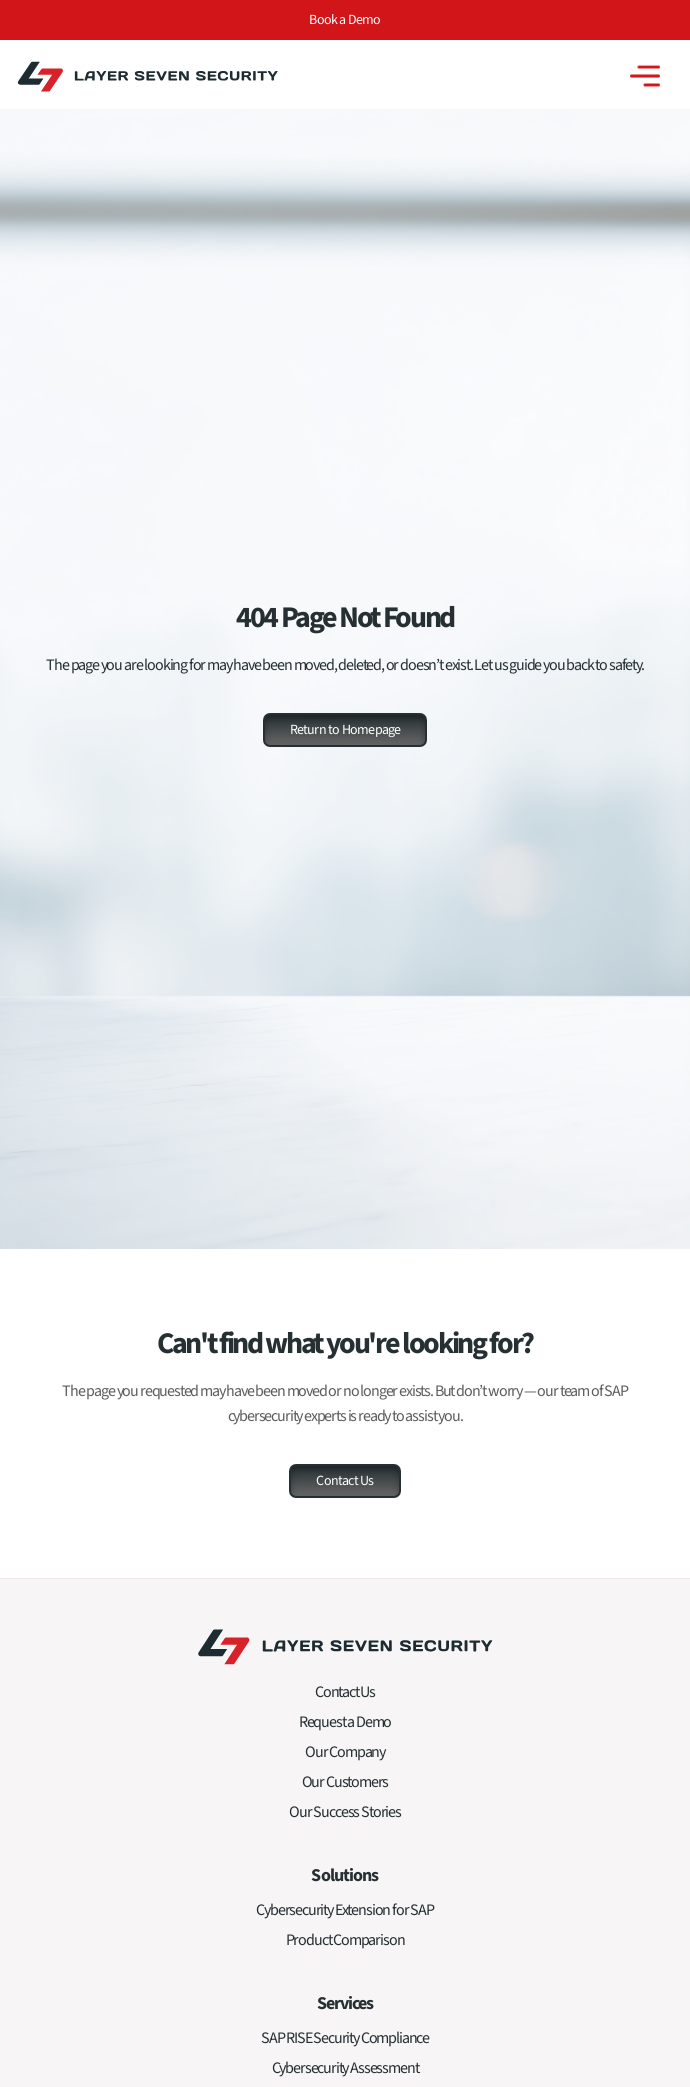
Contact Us (345, 1699)
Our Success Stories (345, 1819)
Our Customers (345, 1789)
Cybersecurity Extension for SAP (344, 1917)
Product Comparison (345, 1947)
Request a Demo (345, 1729)
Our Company (345, 1759)
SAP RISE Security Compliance (345, 2045)
